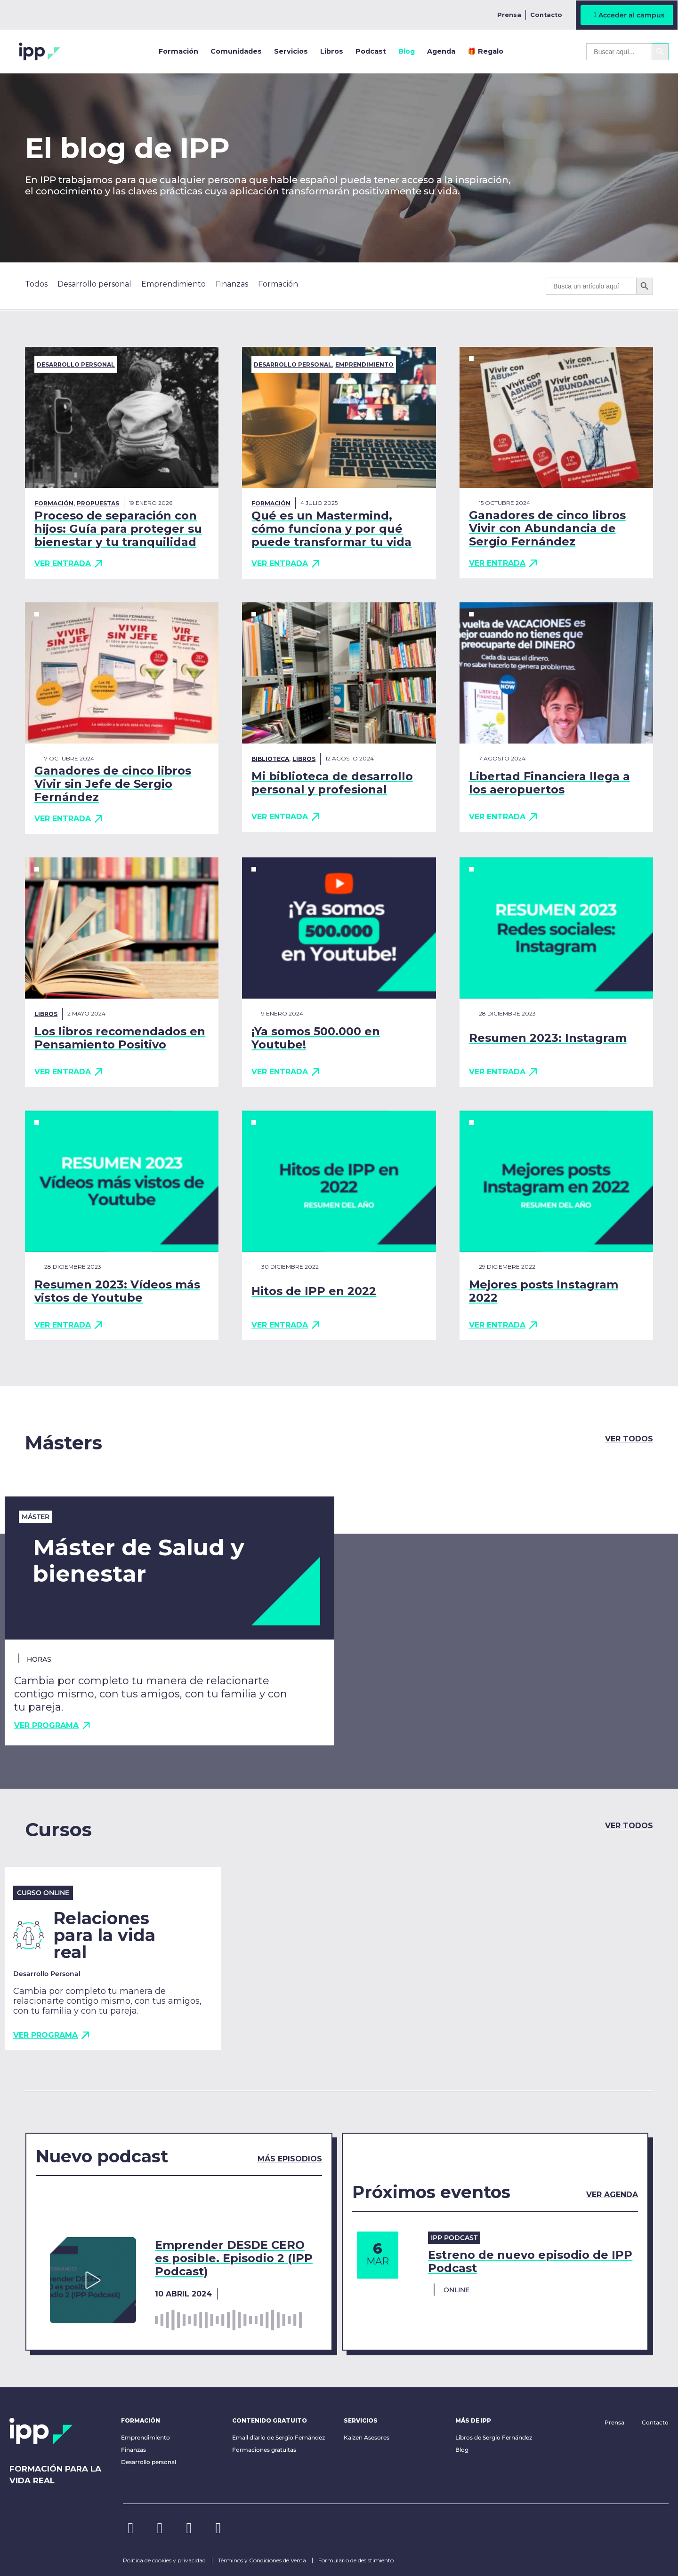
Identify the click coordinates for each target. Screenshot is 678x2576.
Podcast (370, 51)
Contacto (546, 14)
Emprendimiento (364, 364)
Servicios (291, 51)
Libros (331, 51)
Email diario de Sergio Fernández (278, 2437)
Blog (406, 51)
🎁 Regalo (485, 51)
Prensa (509, 14)
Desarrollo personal (76, 364)
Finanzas (133, 2449)
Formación (178, 51)
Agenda (441, 51)
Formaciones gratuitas (264, 2449)
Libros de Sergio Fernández (493, 2437)
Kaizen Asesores (366, 2437)
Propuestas (98, 503)
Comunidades (236, 51)
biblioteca (270, 758)
